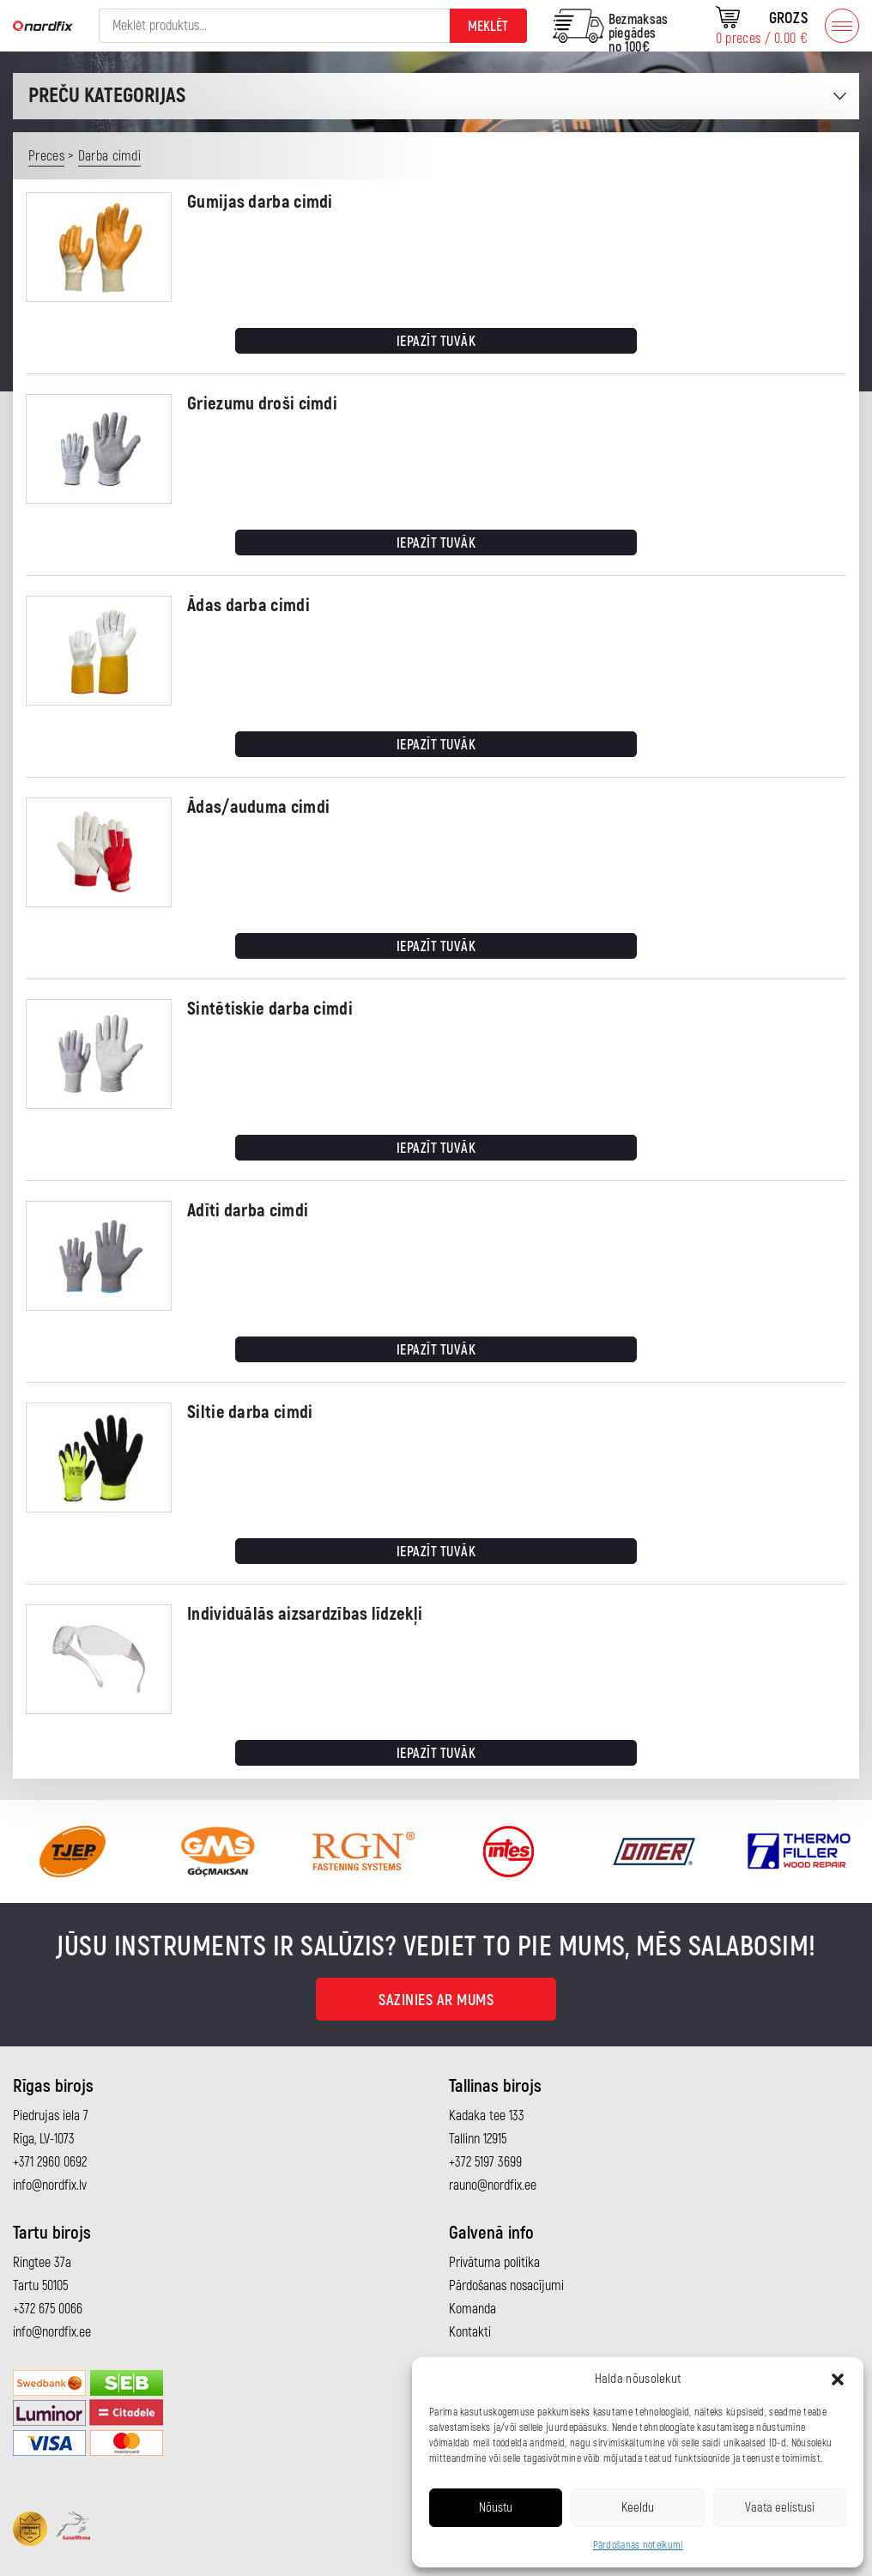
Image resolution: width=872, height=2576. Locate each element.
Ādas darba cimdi (248, 605)
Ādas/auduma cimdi (258, 807)
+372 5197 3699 (485, 2162)
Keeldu (637, 2508)
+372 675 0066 (47, 2309)
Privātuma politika (494, 2262)
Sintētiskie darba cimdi (270, 1009)
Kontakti (470, 2332)
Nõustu (495, 2508)
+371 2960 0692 (50, 2162)
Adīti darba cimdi (247, 1210)
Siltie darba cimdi (249, 1412)
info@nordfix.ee (52, 2332)
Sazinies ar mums (436, 2000)
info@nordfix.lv (50, 2185)
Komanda (472, 2309)
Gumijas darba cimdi (260, 202)
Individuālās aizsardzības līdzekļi (304, 1614)
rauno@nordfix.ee (492, 2185)
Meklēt (488, 26)
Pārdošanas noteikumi (638, 2545)
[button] (837, 2379)
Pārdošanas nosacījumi (506, 2285)
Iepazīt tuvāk (436, 341)
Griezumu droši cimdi (262, 403)
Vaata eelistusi (779, 2508)
